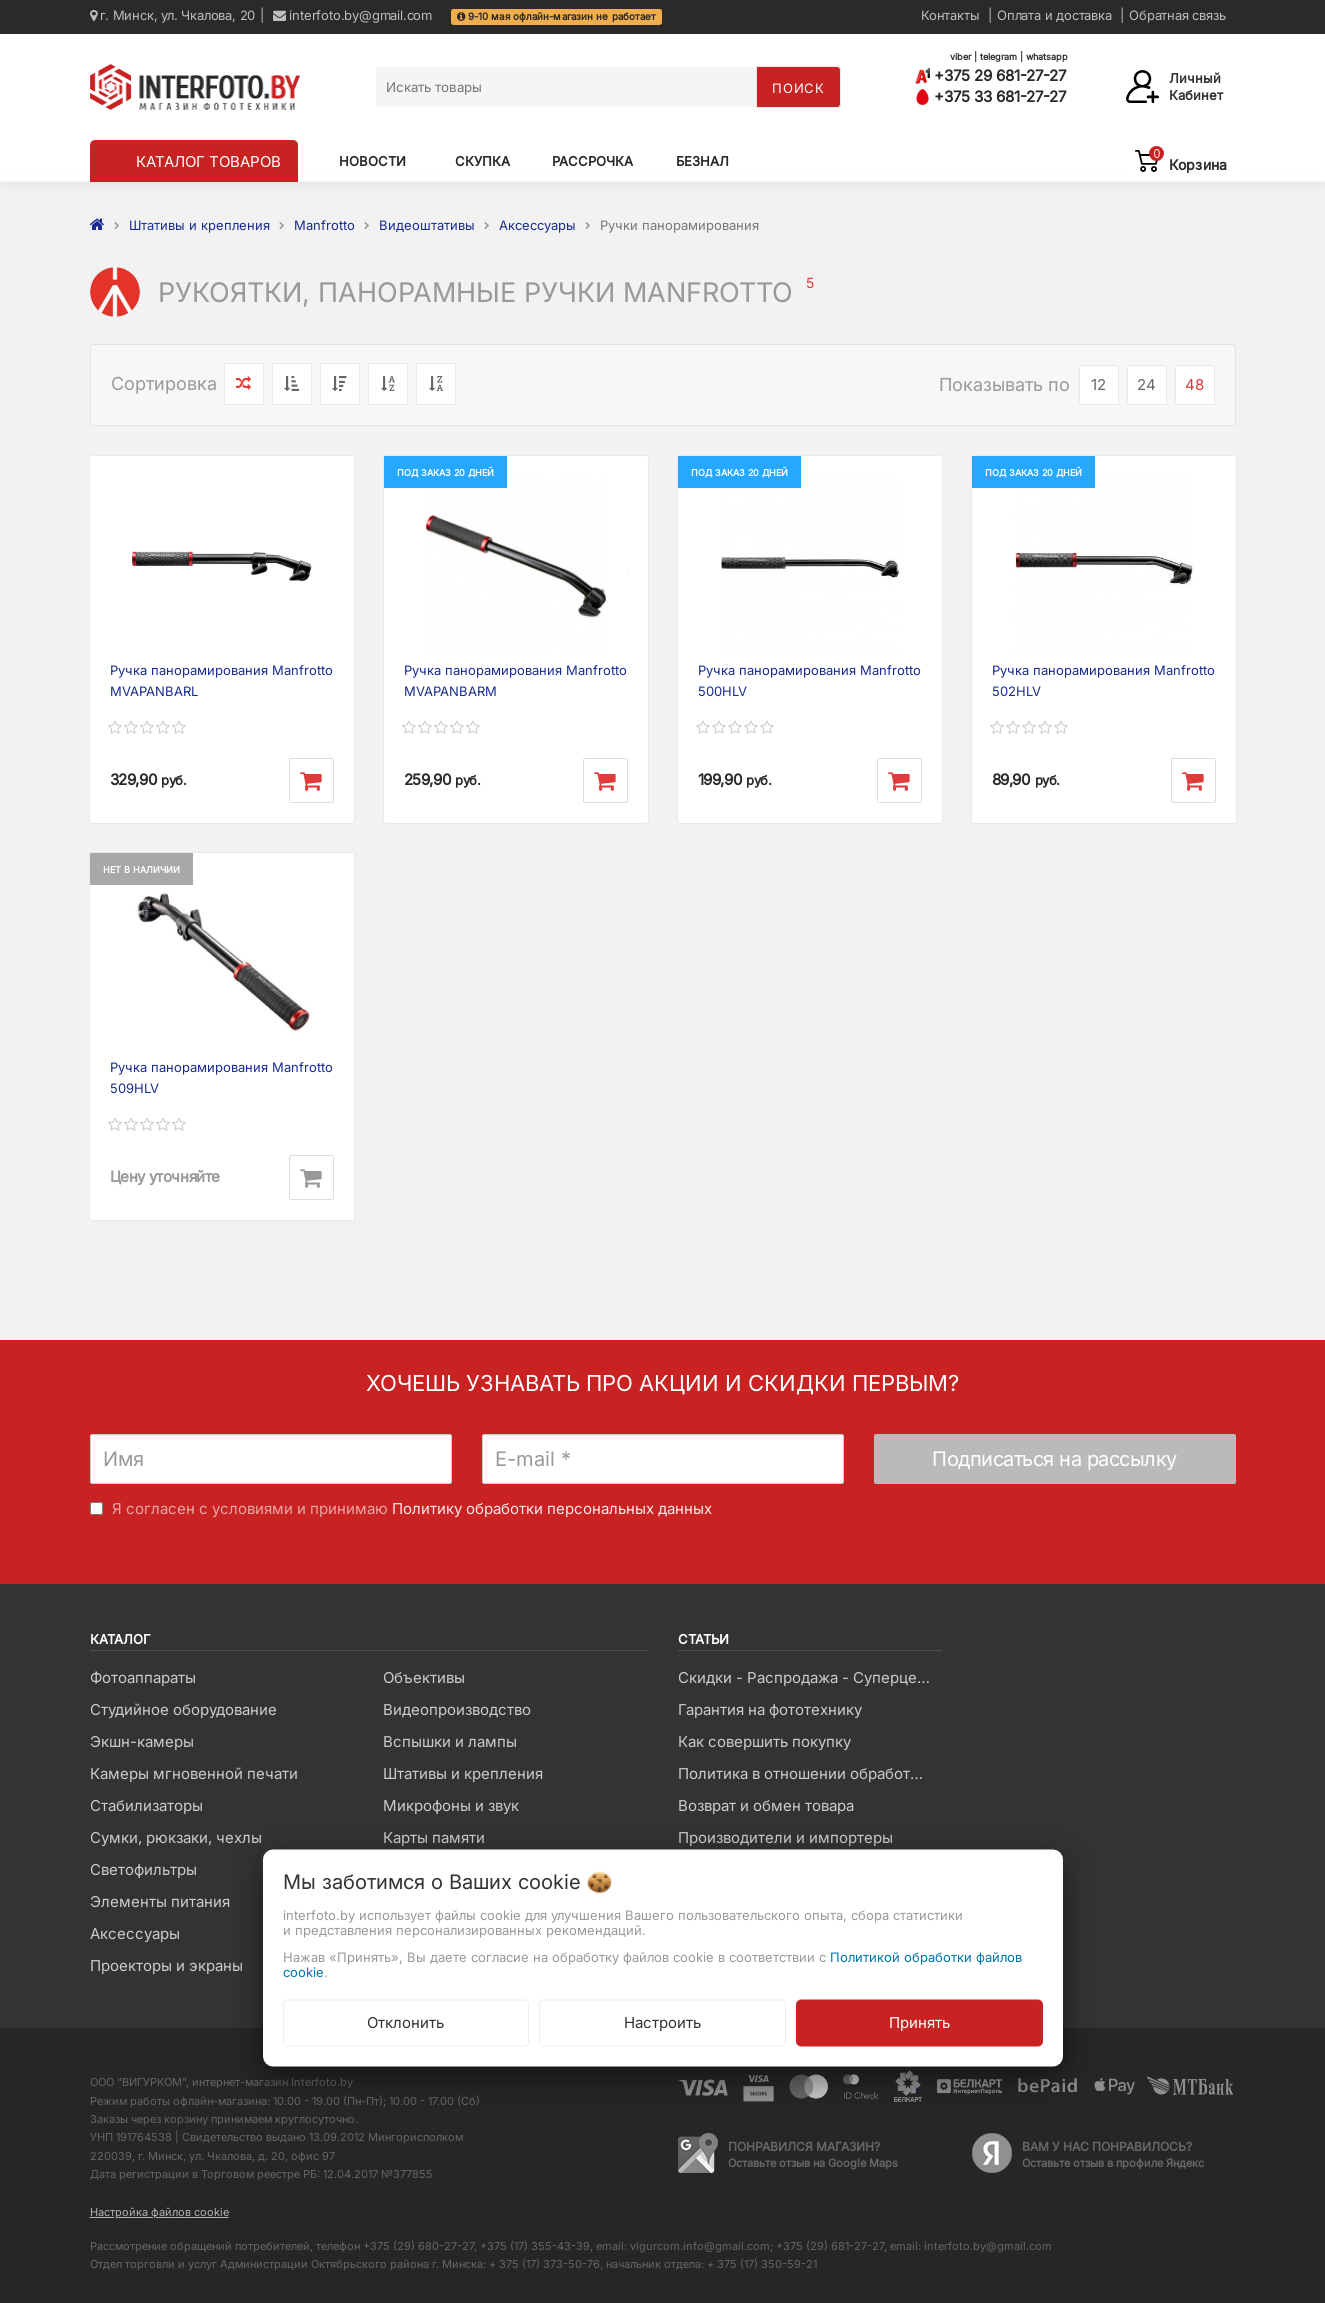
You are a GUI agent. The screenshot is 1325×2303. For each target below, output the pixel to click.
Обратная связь (1177, 15)
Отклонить (405, 2021)
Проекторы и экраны (166, 1965)
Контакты (950, 15)
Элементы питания (160, 1901)
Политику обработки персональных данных (552, 1508)
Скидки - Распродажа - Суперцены (807, 1677)
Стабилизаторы (146, 1805)
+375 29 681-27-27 (990, 75)
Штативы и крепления (463, 1773)
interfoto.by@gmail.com (352, 15)
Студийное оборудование (183, 1709)
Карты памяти (434, 1837)
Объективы (424, 1677)
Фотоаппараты (143, 1677)
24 (1146, 384)
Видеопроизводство (457, 1709)
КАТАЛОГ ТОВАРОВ (208, 161)
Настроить (662, 2021)
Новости (372, 161)
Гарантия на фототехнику (770, 1709)
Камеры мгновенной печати (194, 1773)
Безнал (702, 161)
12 (1098, 384)
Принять (919, 2021)
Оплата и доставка (1054, 15)
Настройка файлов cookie (159, 2212)
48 (1194, 384)
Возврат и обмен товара (766, 1805)
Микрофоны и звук (451, 1805)
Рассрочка (592, 161)
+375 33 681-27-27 (990, 96)
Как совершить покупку (764, 1741)
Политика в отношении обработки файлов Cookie (809, 1773)
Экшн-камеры (142, 1741)
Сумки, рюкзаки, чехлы (176, 1837)
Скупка (482, 161)
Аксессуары (135, 1933)
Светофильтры (143, 1869)
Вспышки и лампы (450, 1741)
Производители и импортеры (785, 1837)
